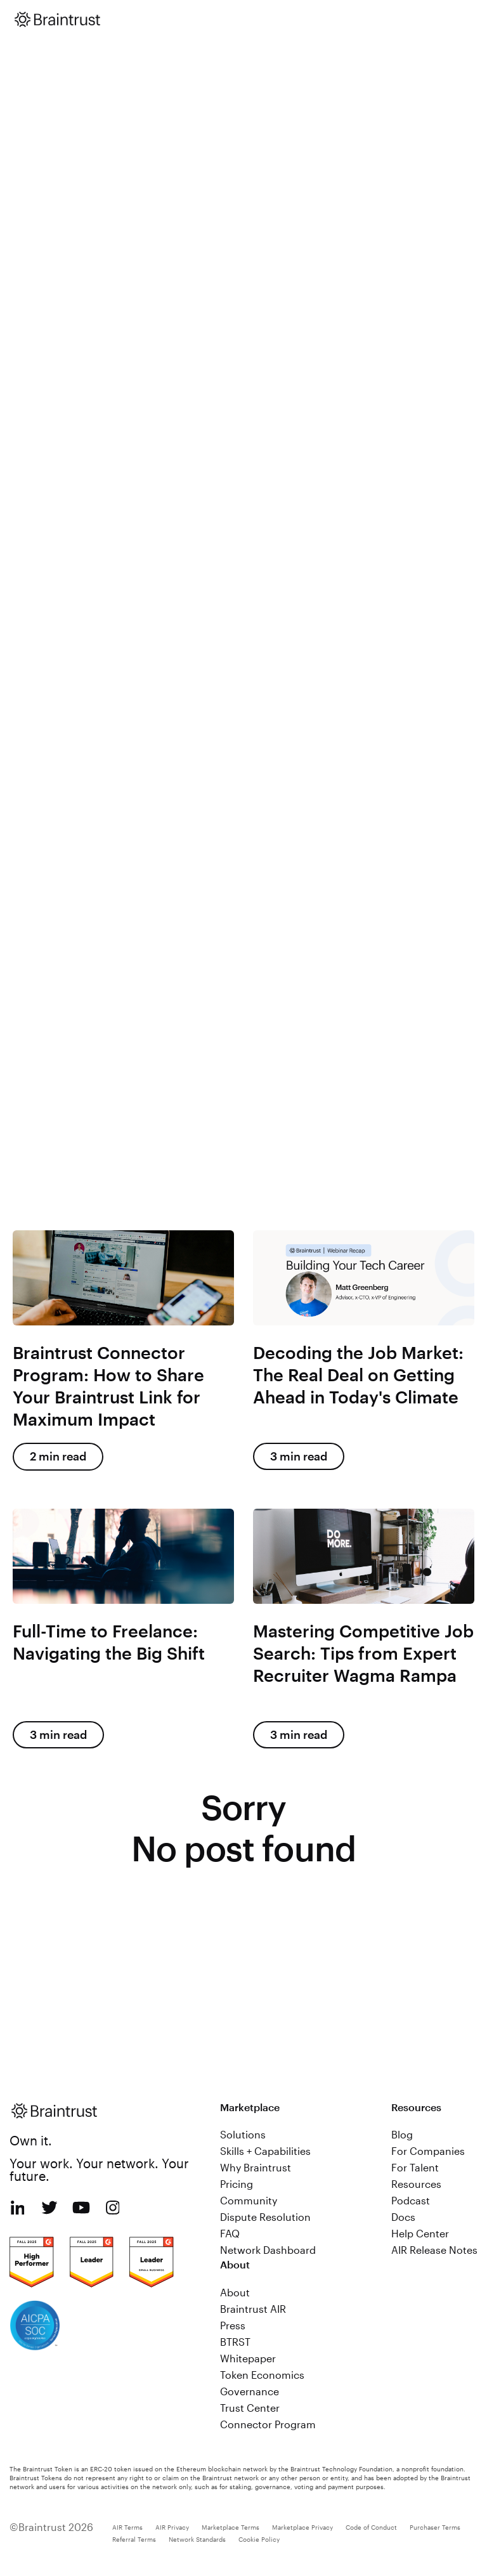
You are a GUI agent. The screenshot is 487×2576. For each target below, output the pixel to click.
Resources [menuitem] (416, 2184)
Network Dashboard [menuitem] (268, 2250)
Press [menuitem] (232, 2325)
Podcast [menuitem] (410, 2200)
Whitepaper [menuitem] (248, 2358)
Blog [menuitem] (402, 2134)
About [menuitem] (235, 2292)
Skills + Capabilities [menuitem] (265, 2151)
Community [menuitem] (248, 2200)
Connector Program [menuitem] (268, 2424)
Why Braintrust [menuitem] (255, 2167)
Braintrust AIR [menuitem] (253, 2309)
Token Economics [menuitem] (262, 2375)
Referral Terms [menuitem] (134, 2539)
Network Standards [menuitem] (197, 2539)
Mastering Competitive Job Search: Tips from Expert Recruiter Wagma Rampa (363, 1653)
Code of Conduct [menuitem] (371, 2527)
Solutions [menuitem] (243, 2134)
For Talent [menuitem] (415, 2167)
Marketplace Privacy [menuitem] (302, 2527)
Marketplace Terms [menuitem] (230, 2527)
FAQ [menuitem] (230, 2233)
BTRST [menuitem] (235, 2342)
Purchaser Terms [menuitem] (435, 2527)
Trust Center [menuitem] (250, 2408)
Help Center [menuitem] (420, 2233)
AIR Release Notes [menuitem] (434, 2250)
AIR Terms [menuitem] (127, 2527)
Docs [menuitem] (403, 2217)
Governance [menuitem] (249, 2391)
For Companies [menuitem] (428, 2151)
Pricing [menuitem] (236, 2184)
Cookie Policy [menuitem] (259, 2539)
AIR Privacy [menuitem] (172, 2527)
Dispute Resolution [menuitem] (265, 2217)
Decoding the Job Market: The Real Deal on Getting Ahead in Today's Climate (358, 1375)
